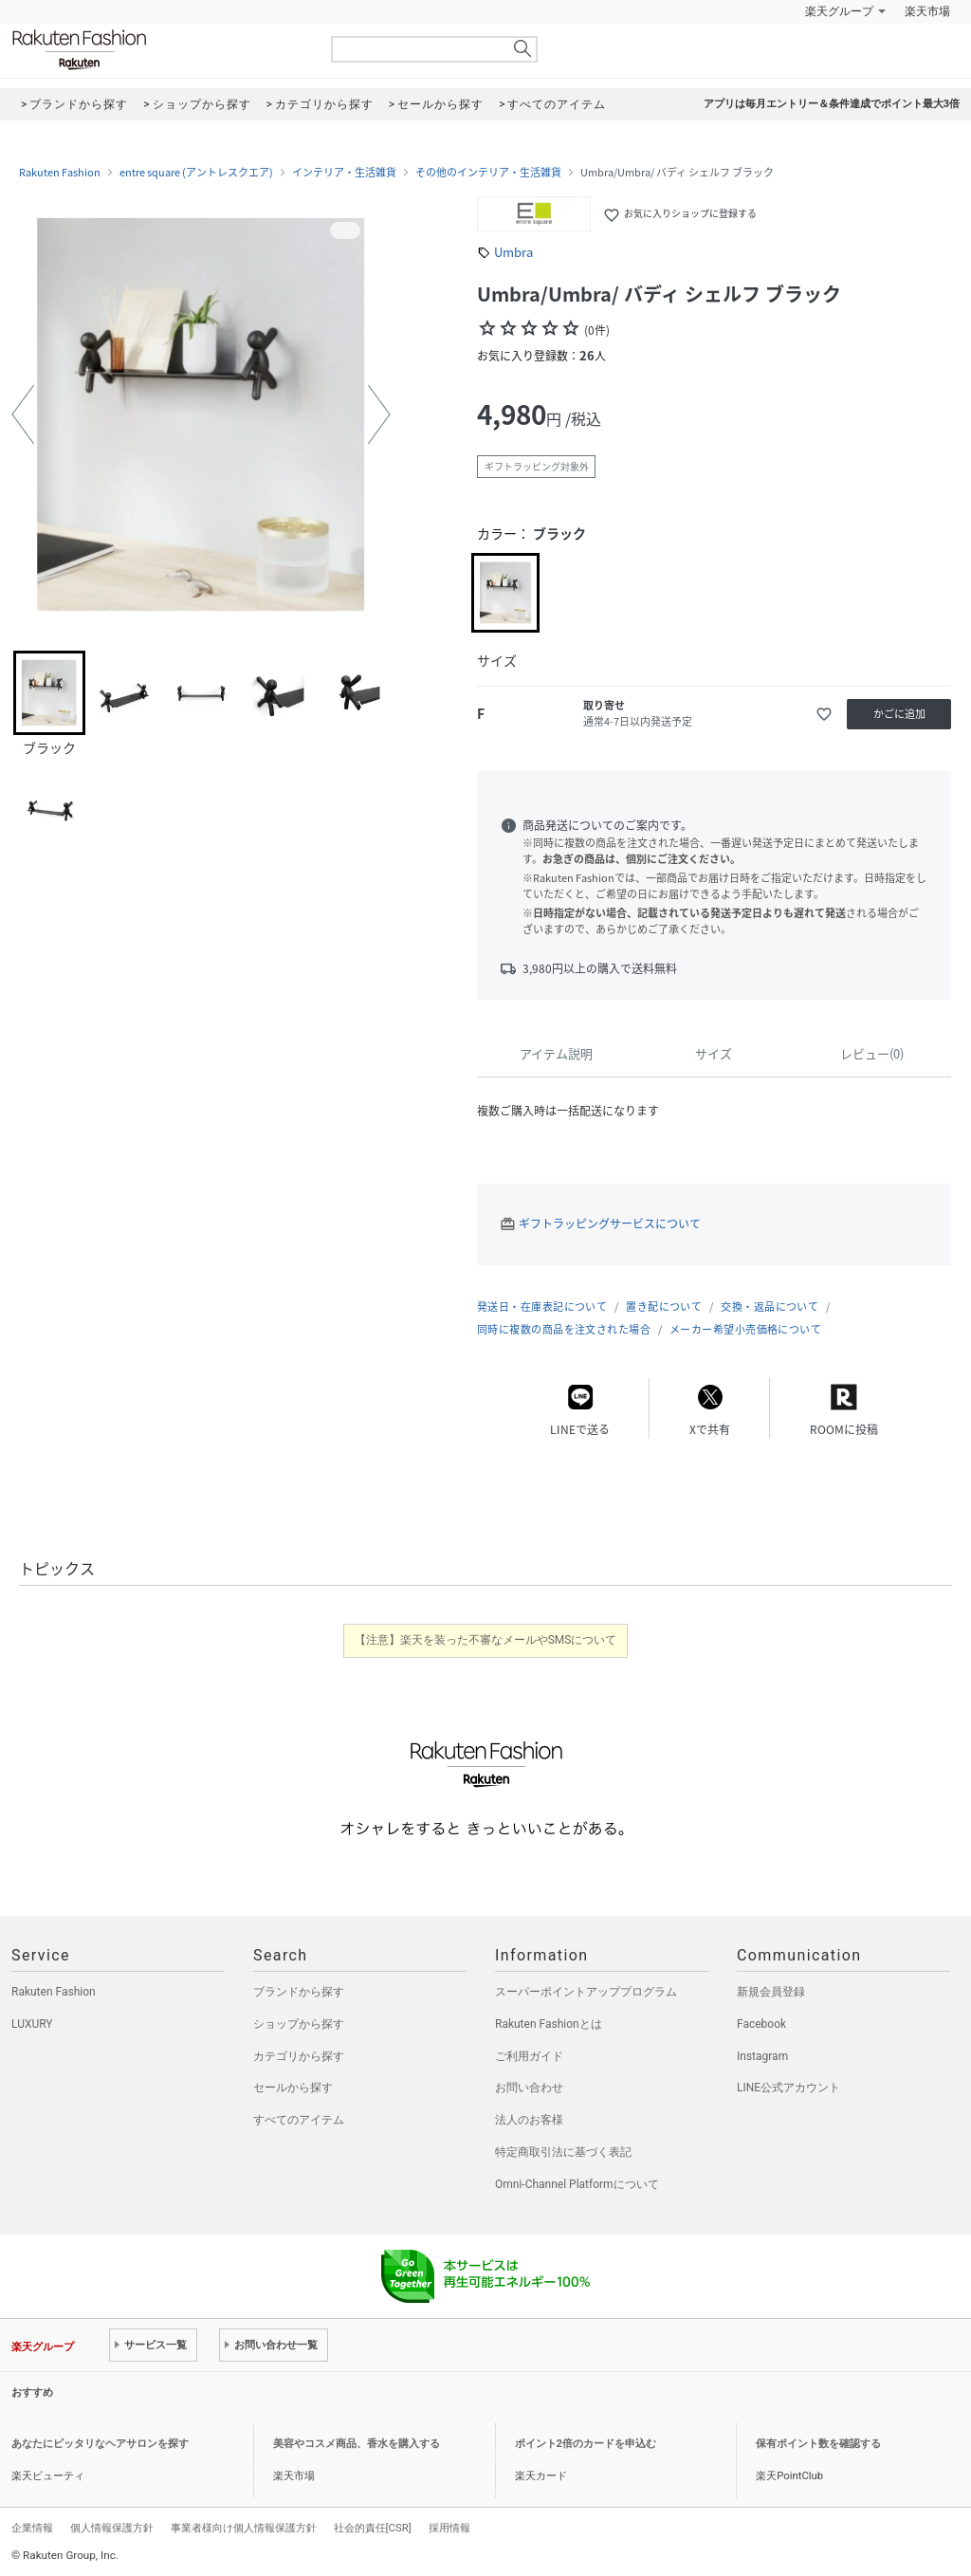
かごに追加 (899, 714)
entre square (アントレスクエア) (196, 172)
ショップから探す (298, 2024)
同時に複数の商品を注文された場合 (563, 1329)
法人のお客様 (529, 2119)
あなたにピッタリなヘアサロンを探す (100, 2444)
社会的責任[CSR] (373, 2527)
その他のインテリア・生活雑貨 (488, 172)
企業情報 (32, 2527)
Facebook (761, 2024)
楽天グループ (839, 11)
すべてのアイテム (298, 2119)
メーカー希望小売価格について (745, 1329)
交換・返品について (769, 1306)
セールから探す (293, 2087)
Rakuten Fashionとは (548, 2024)
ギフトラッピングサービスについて (610, 1223)
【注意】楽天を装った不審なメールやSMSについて (486, 1640)
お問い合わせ (529, 2087)
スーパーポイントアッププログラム (586, 1991)
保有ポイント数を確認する (818, 2444)
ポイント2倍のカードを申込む (585, 2444)
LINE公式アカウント (788, 2087)
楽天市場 (927, 11)
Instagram (762, 2056)
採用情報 (449, 2527)
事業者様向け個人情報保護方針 (244, 2527)
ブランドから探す (298, 1991)
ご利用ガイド (529, 2056)
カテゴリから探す (298, 2056)
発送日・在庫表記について (542, 1306)
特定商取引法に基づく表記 (563, 2152)
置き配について (664, 1306)
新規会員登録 (771, 1991)
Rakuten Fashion (158, 49)
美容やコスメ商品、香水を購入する (356, 2444)
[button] (23, 414)
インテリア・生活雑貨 (344, 172)
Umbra (513, 252)
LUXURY (32, 2024)
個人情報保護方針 (112, 2527)
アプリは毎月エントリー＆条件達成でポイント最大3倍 (832, 104)
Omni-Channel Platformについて (577, 2184)
